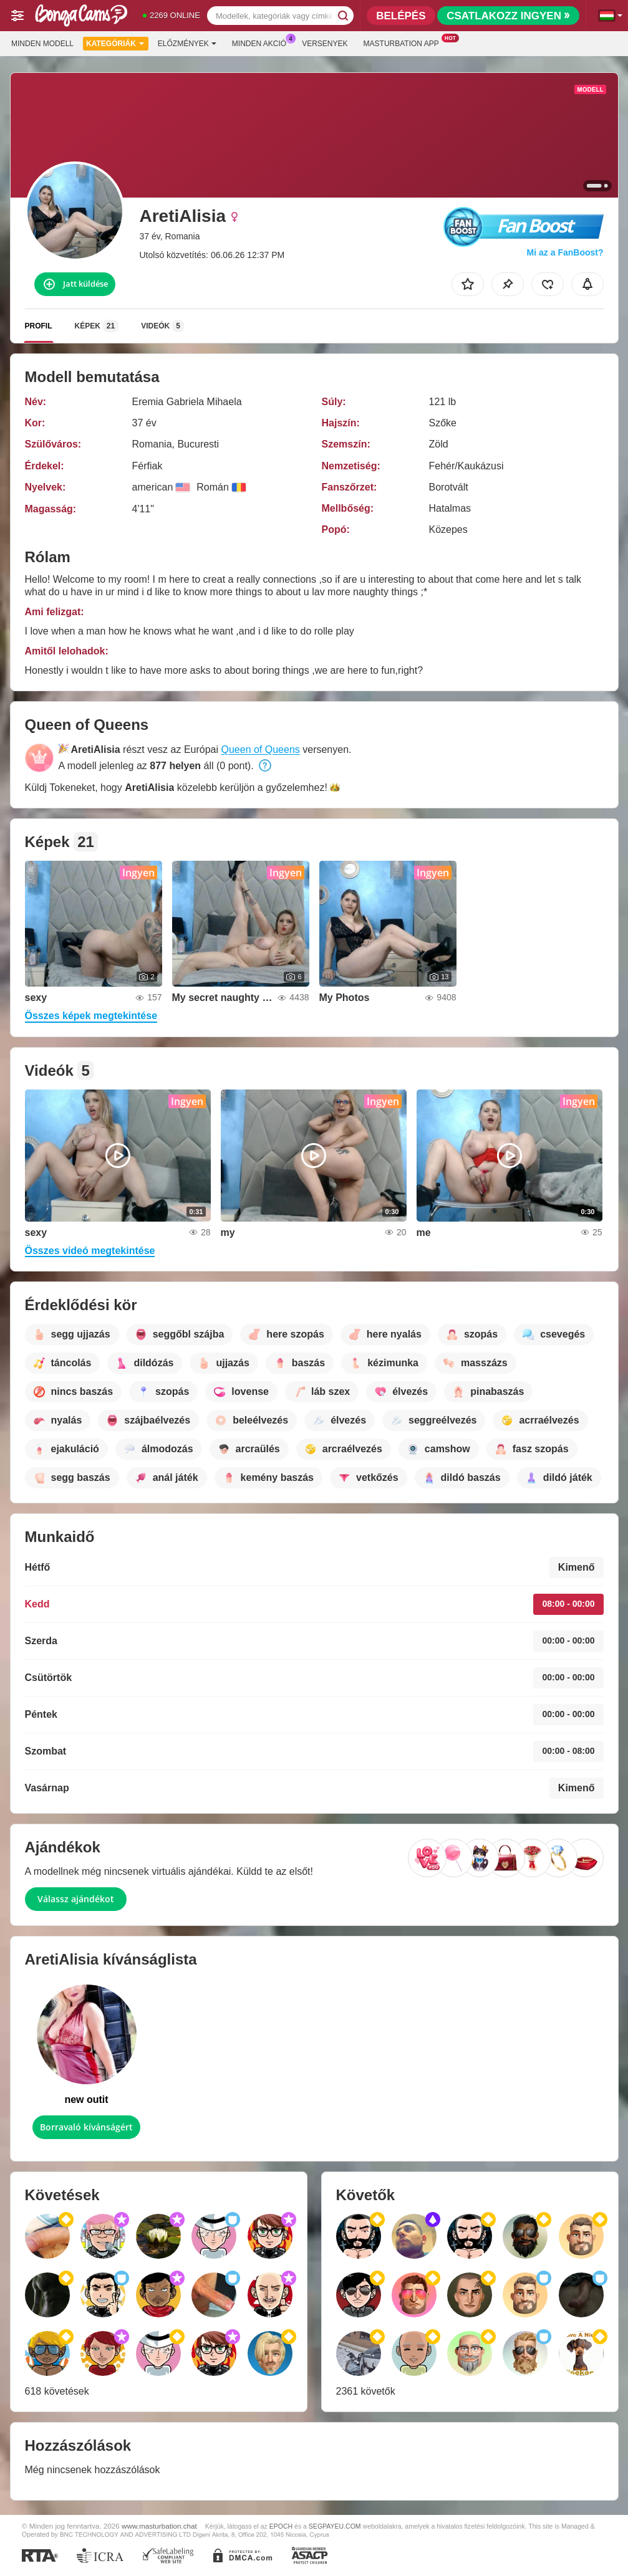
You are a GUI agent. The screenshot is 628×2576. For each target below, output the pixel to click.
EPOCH (280, 2526)
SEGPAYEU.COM (335, 2526)
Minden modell (42, 43)
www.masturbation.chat (159, 2526)
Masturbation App (404, 42)
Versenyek (324, 43)
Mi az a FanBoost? (565, 252)
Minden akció (262, 42)
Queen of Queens (260, 749)
